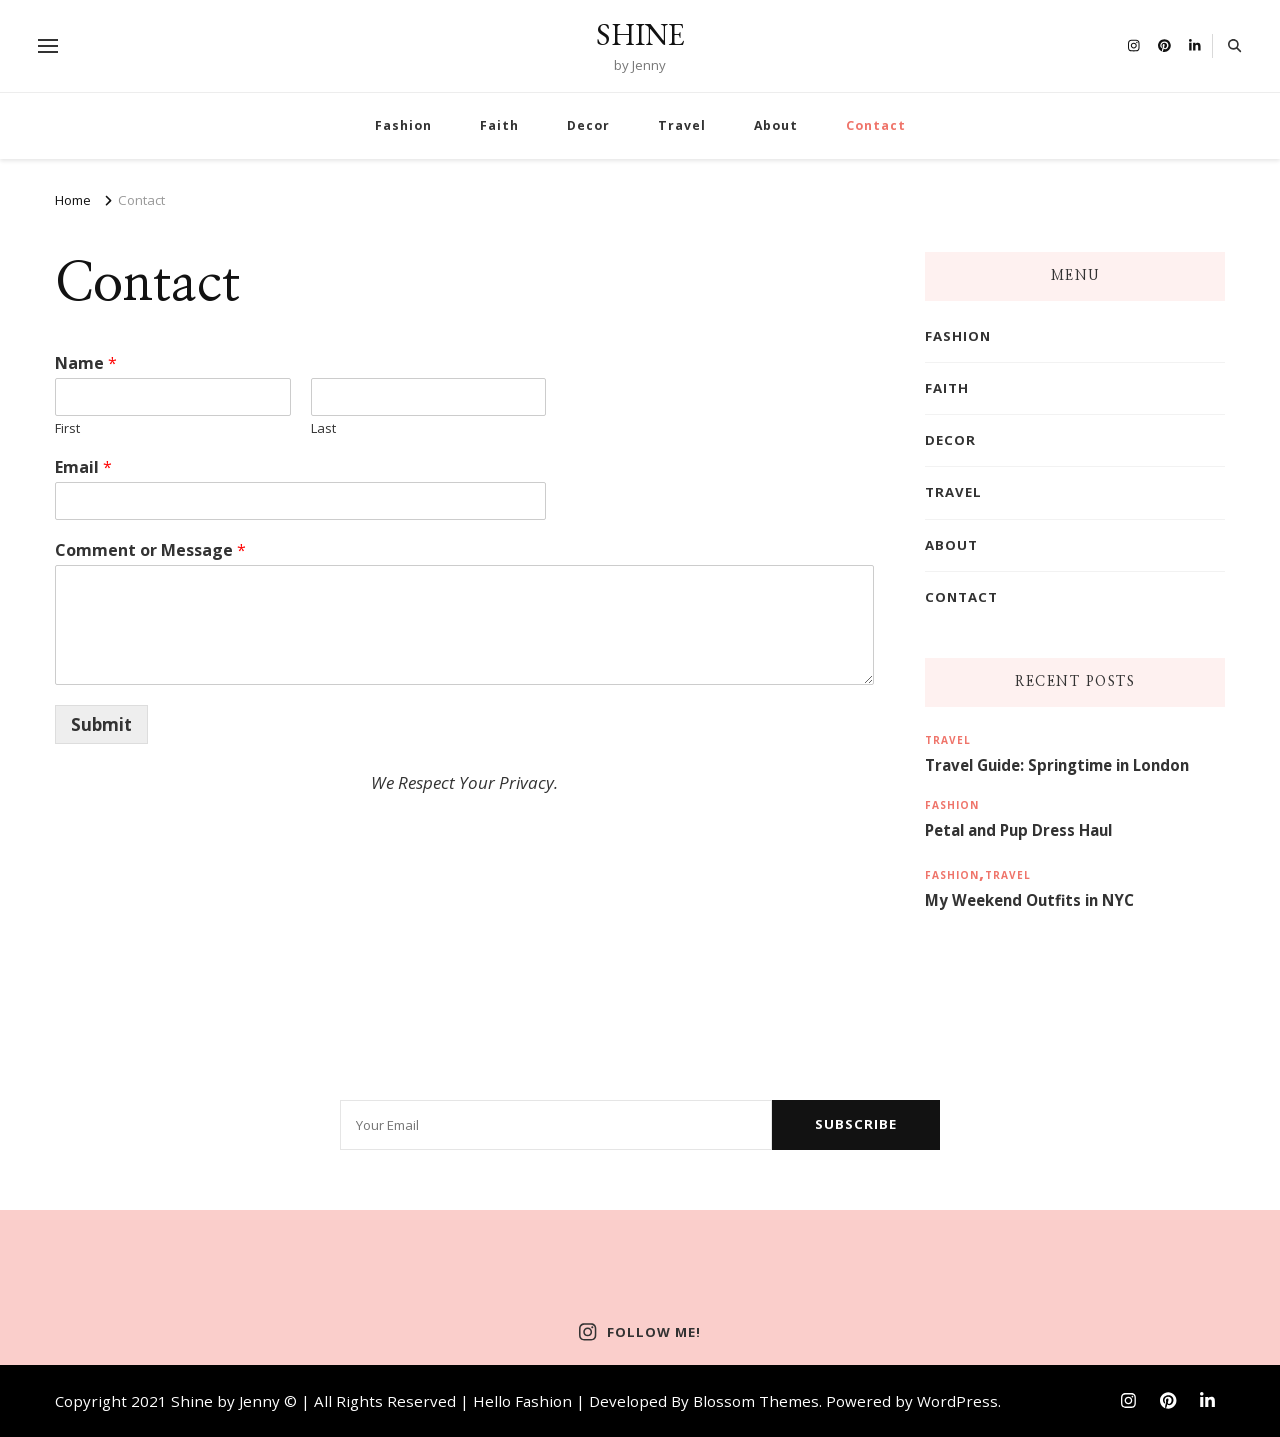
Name (86, 363)
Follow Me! (639, 1332)
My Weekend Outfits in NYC (1029, 900)
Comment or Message (150, 550)
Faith (499, 125)
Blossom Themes (756, 1401)
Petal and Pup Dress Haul (1018, 830)
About (776, 125)
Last (323, 428)
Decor (588, 125)
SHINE (640, 34)
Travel (682, 125)
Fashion (403, 125)
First (67, 428)
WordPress (957, 1401)
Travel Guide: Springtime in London (1057, 765)
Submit (101, 724)
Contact (876, 125)
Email (83, 467)
